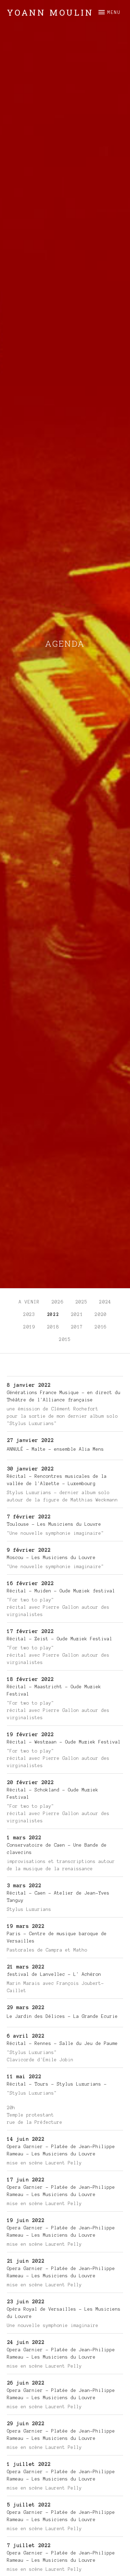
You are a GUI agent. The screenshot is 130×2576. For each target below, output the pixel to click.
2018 (53, 1327)
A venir (29, 1302)
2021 (77, 1314)
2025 (82, 1302)
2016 (101, 1327)
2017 (77, 1327)
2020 (101, 1314)
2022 (53, 1314)
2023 (29, 1314)
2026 (58, 1302)
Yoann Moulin (50, 12)
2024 (105, 1302)
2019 (29, 1327)
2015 (65, 1339)
